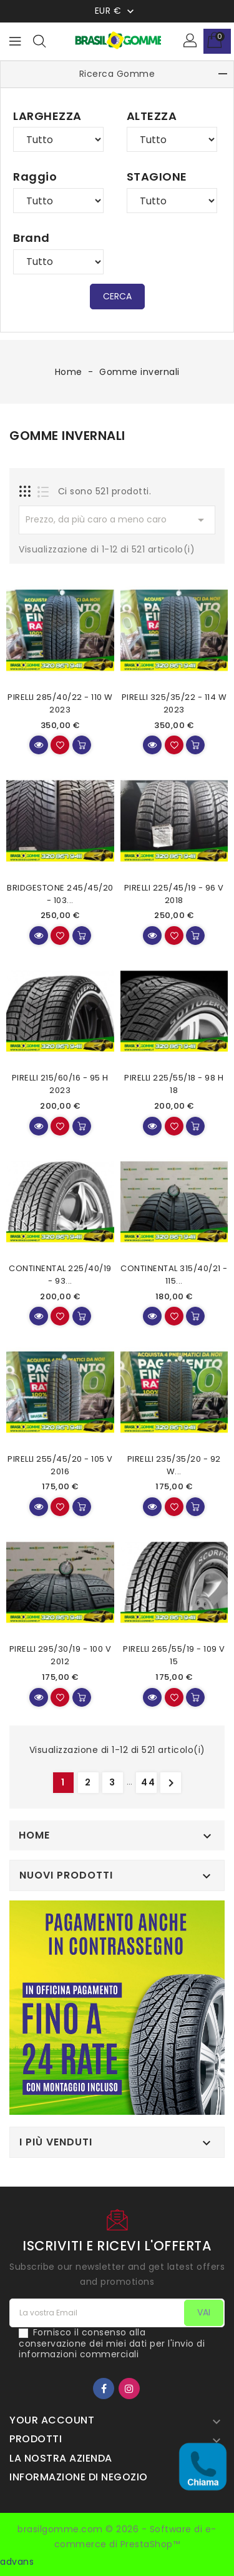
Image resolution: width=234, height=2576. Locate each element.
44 (148, 1782)
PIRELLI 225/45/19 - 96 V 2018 (174, 894)
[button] (190, 41)
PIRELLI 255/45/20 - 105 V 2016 (60, 1465)
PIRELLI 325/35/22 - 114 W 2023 (174, 703)
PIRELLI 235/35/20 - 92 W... (174, 1465)
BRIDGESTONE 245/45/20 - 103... (60, 894)
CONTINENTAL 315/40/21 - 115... (174, 1274)
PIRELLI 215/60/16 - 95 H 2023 (60, 1084)
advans (17, 2561)
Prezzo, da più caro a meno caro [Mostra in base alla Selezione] (117, 519)
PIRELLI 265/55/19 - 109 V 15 (174, 1655)
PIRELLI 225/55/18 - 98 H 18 (173, 1084)
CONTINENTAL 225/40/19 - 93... (60, 1274)
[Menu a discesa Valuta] (116, 10)
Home (34, 1835)
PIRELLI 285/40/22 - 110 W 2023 (60, 703)
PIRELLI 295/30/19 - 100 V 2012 (60, 1655)
